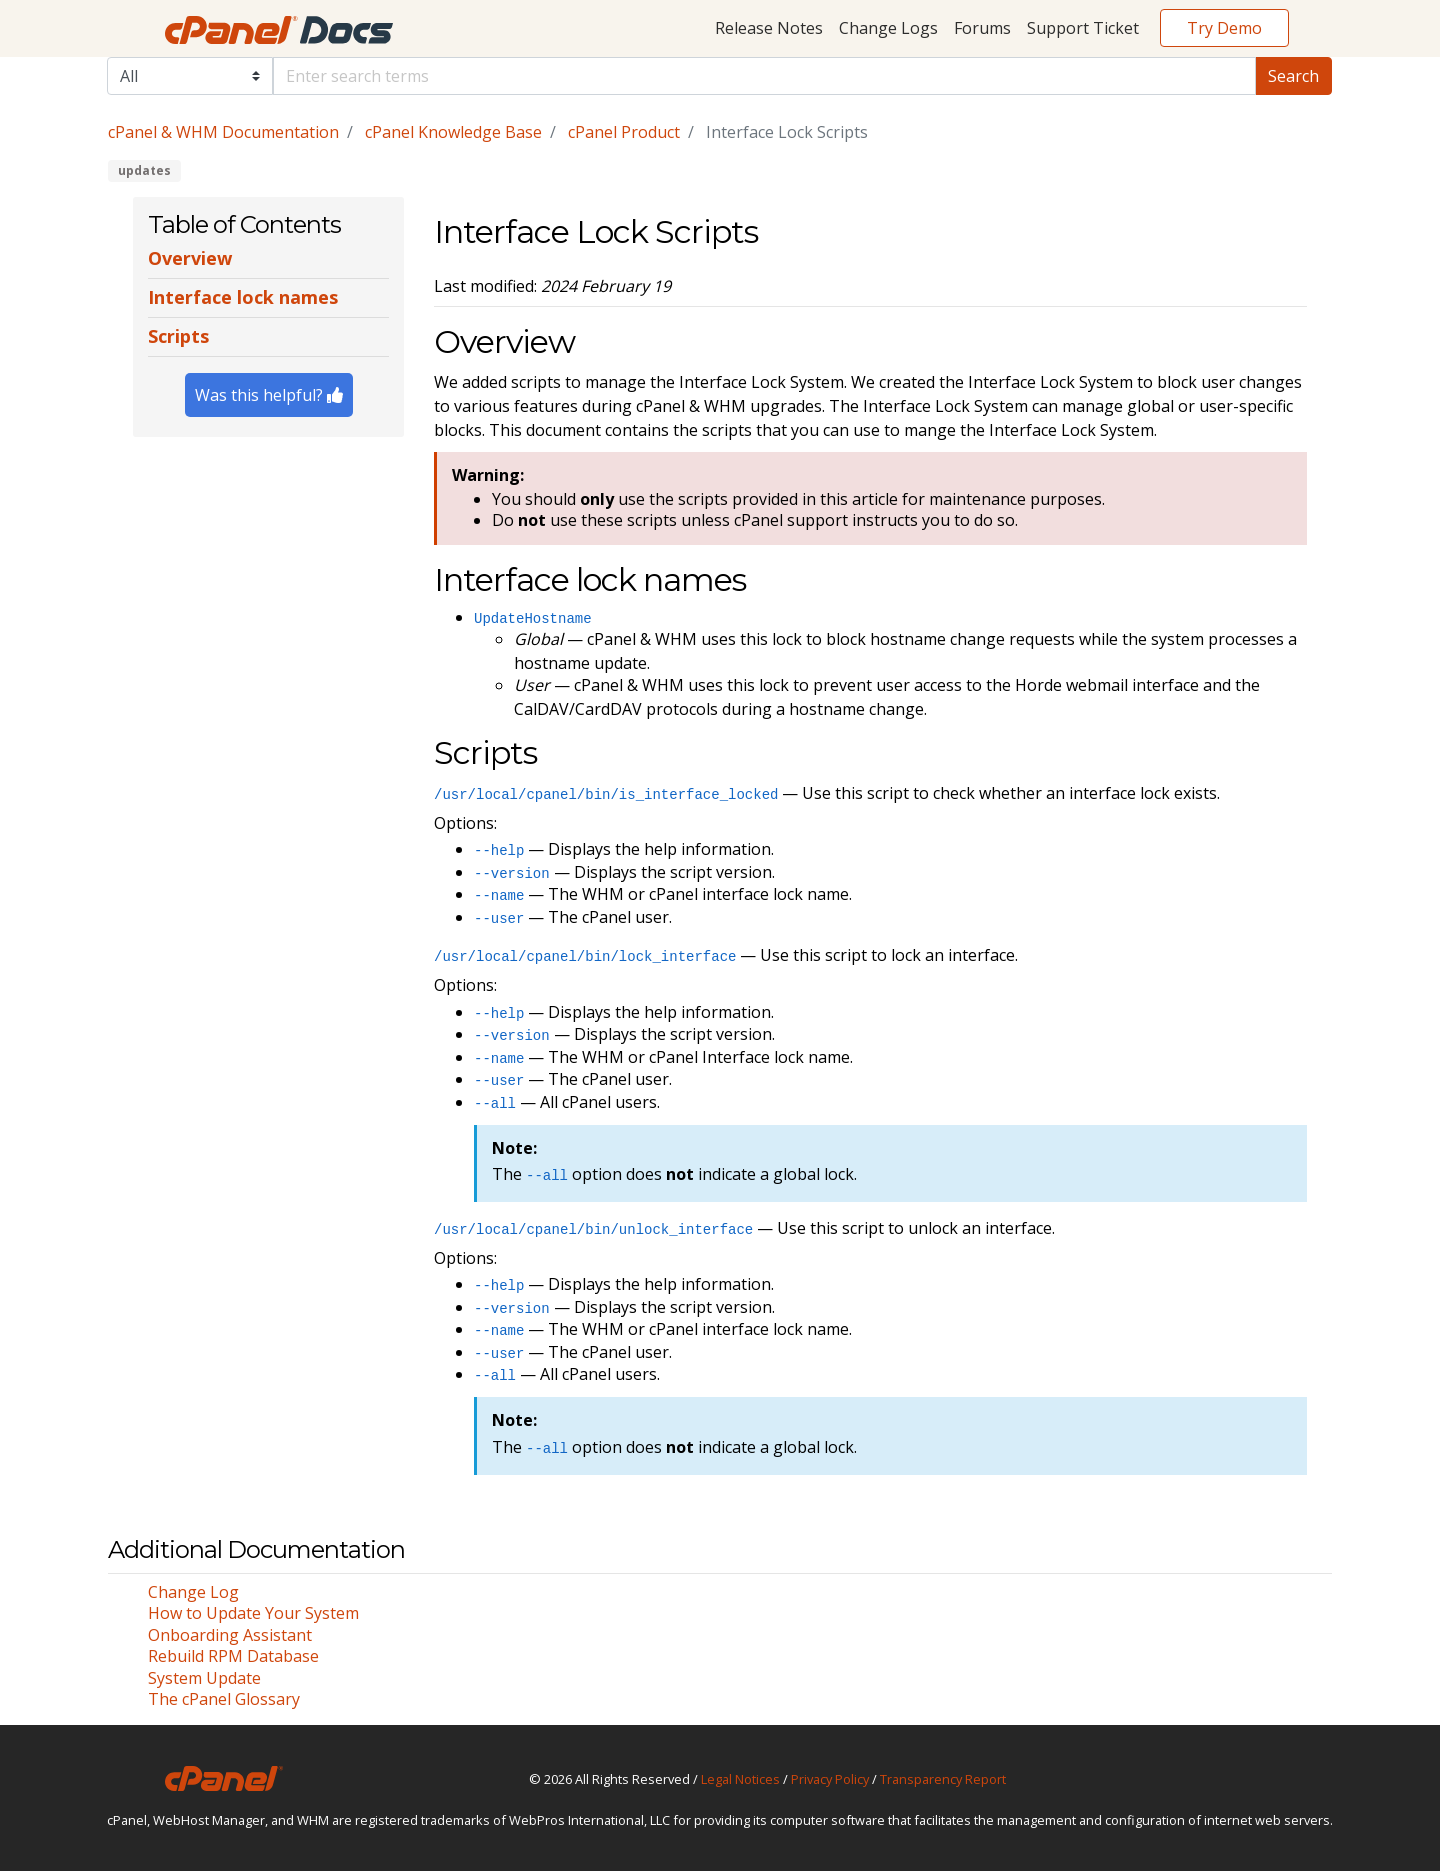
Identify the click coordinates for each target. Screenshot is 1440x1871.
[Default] (764, 76)
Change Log (193, 1592)
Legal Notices (740, 1779)
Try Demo (1224, 28)
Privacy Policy (830, 1779)
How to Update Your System (253, 1613)
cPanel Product (624, 132)
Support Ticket (1083, 28)
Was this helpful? (269, 395)
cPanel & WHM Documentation (223, 132)
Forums (982, 28)
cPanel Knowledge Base (453, 132)
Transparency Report (943, 1779)
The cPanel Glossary (224, 1699)
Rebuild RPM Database (233, 1656)
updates (144, 170)
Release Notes (769, 28)
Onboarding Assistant (230, 1635)
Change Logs (888, 28)
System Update (204, 1678)
